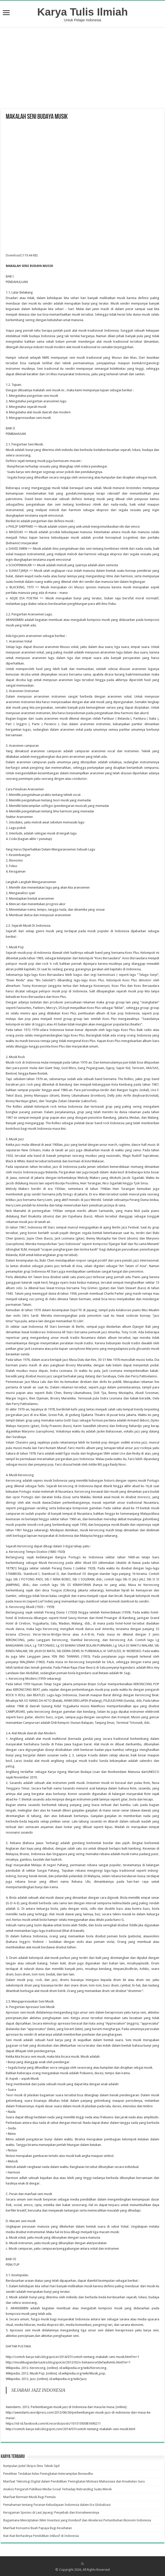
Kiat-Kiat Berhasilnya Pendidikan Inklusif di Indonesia (41, 2536)
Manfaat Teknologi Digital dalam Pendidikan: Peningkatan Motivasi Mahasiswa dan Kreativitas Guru (74, 2481)
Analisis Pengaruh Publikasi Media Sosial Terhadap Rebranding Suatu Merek (57, 2489)
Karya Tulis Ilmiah (82, 12)
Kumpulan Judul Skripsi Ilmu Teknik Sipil (31, 2466)
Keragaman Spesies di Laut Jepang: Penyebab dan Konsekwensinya (51, 2512)
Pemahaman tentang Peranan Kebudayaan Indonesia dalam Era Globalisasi (57, 2505)
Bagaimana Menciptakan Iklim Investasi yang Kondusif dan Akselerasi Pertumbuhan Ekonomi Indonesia (77, 2520)
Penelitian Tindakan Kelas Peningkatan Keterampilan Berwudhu (48, 2473)
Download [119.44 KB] (22, 255)
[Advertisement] (82, 68)
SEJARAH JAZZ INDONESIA (38, 2390)
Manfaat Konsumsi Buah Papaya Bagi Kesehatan (37, 2528)
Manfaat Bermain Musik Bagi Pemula (29, 2497)
